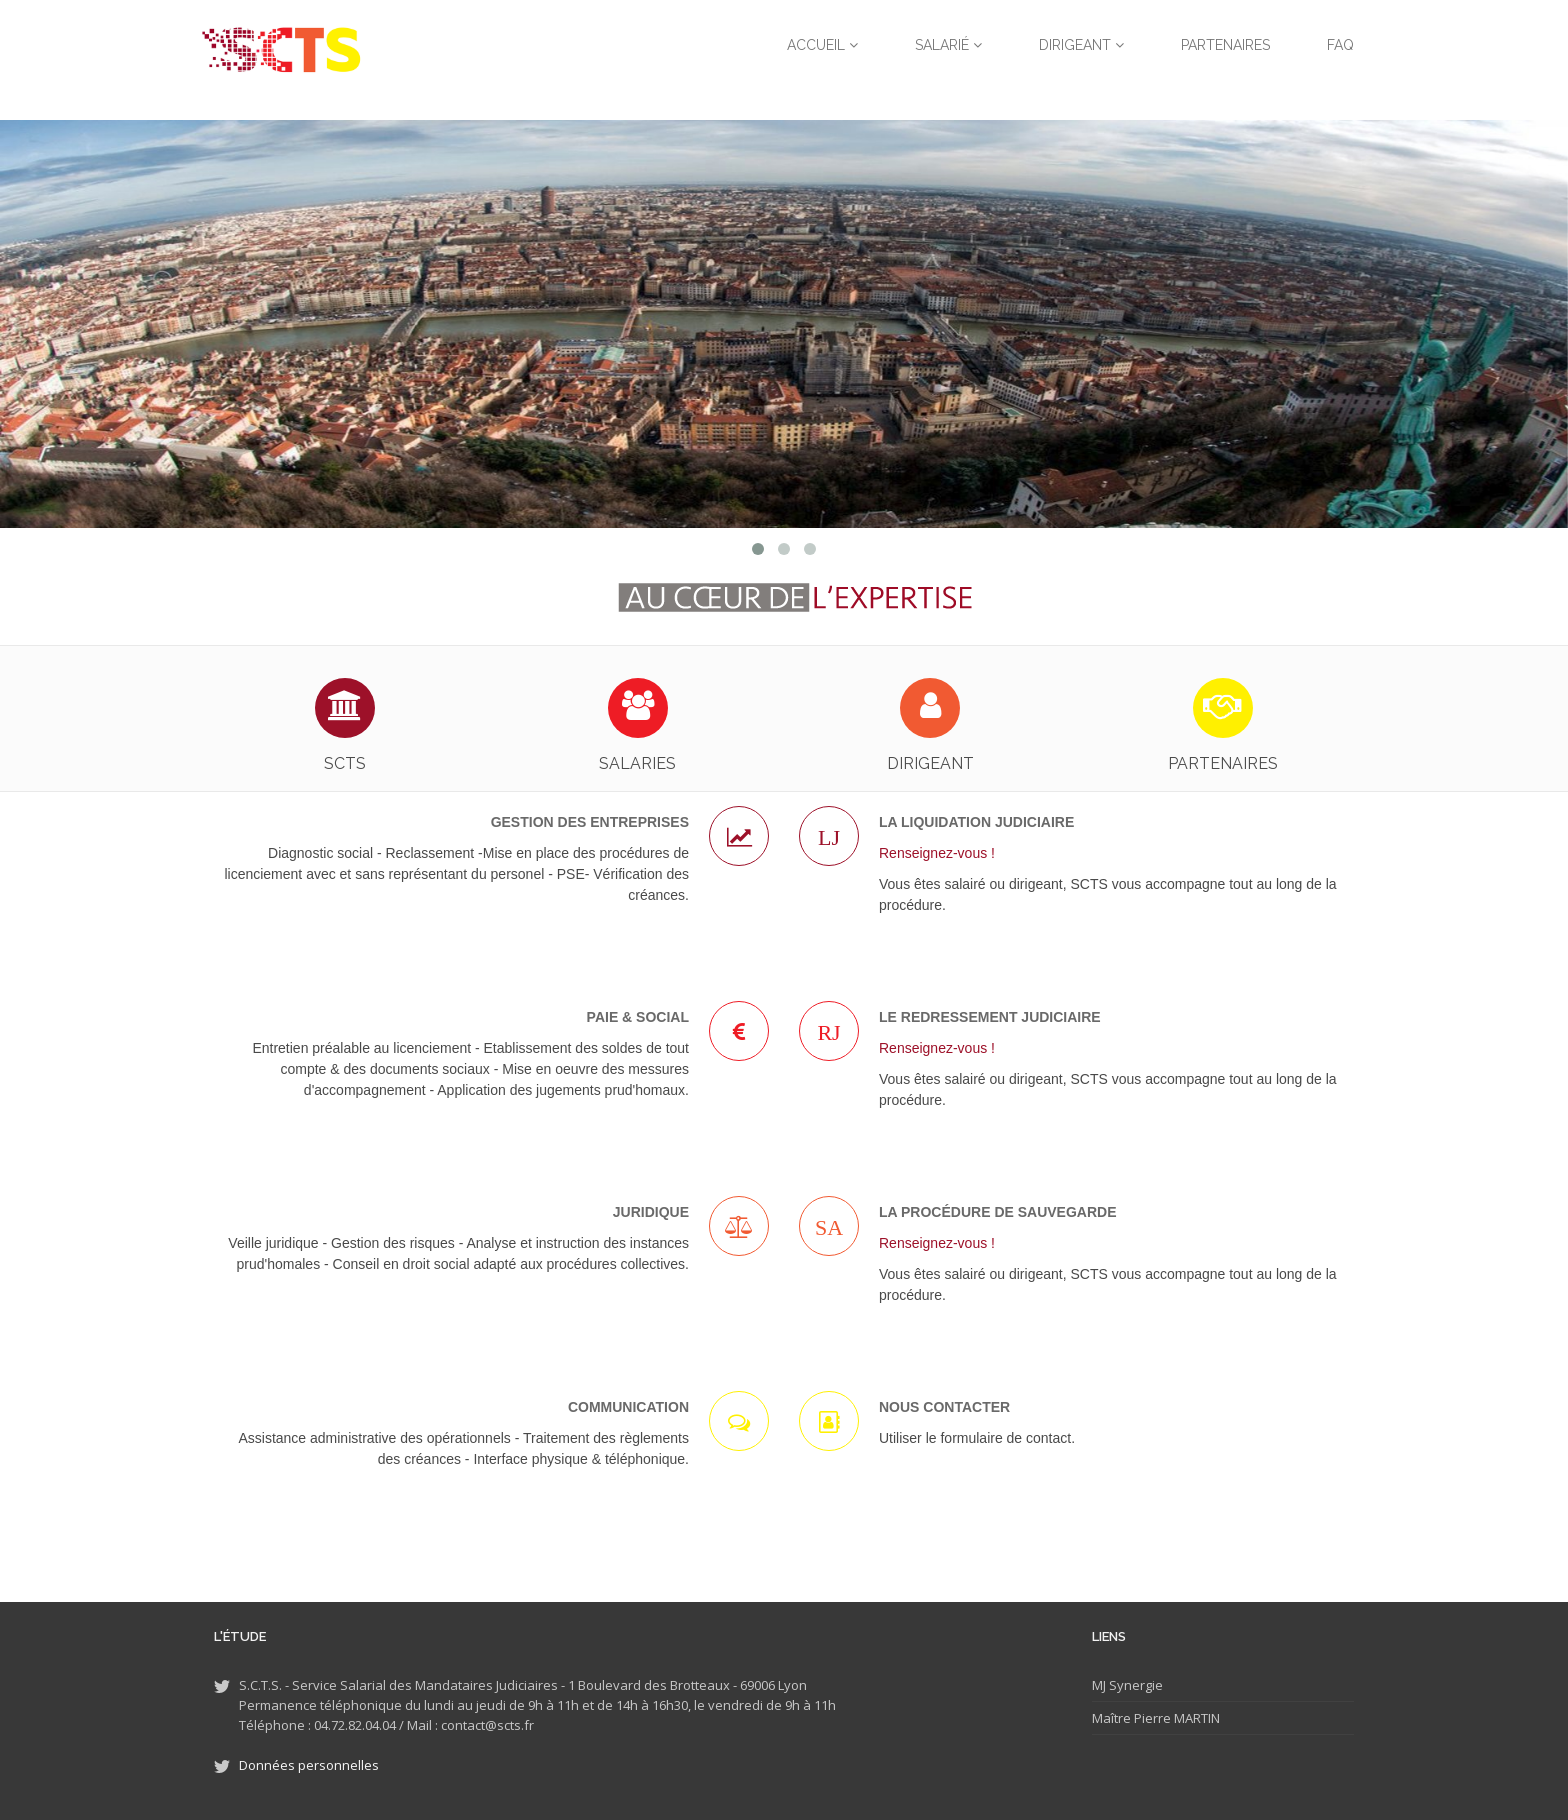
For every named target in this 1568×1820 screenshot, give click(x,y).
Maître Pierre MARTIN (1156, 1718)
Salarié (948, 45)
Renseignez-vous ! (937, 853)
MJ (1099, 1685)
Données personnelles (309, 1765)
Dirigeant (1081, 45)
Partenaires (1225, 45)
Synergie (1134, 1685)
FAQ (1340, 45)
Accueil (822, 45)
